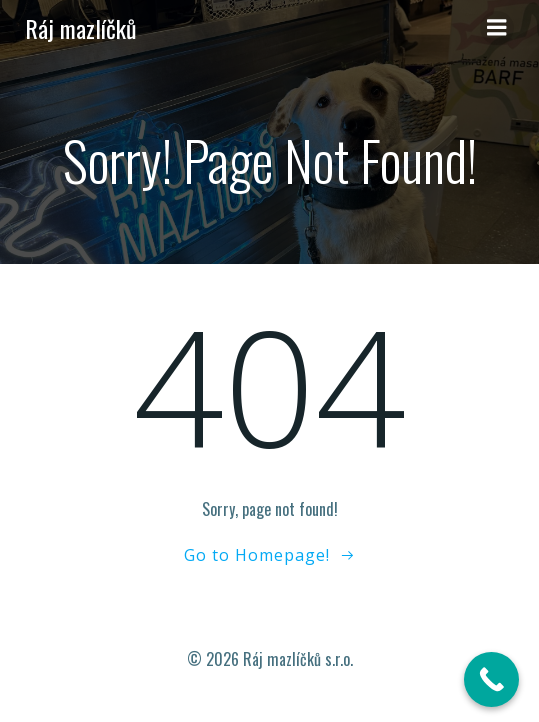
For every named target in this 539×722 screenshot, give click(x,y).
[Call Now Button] (491, 679)
